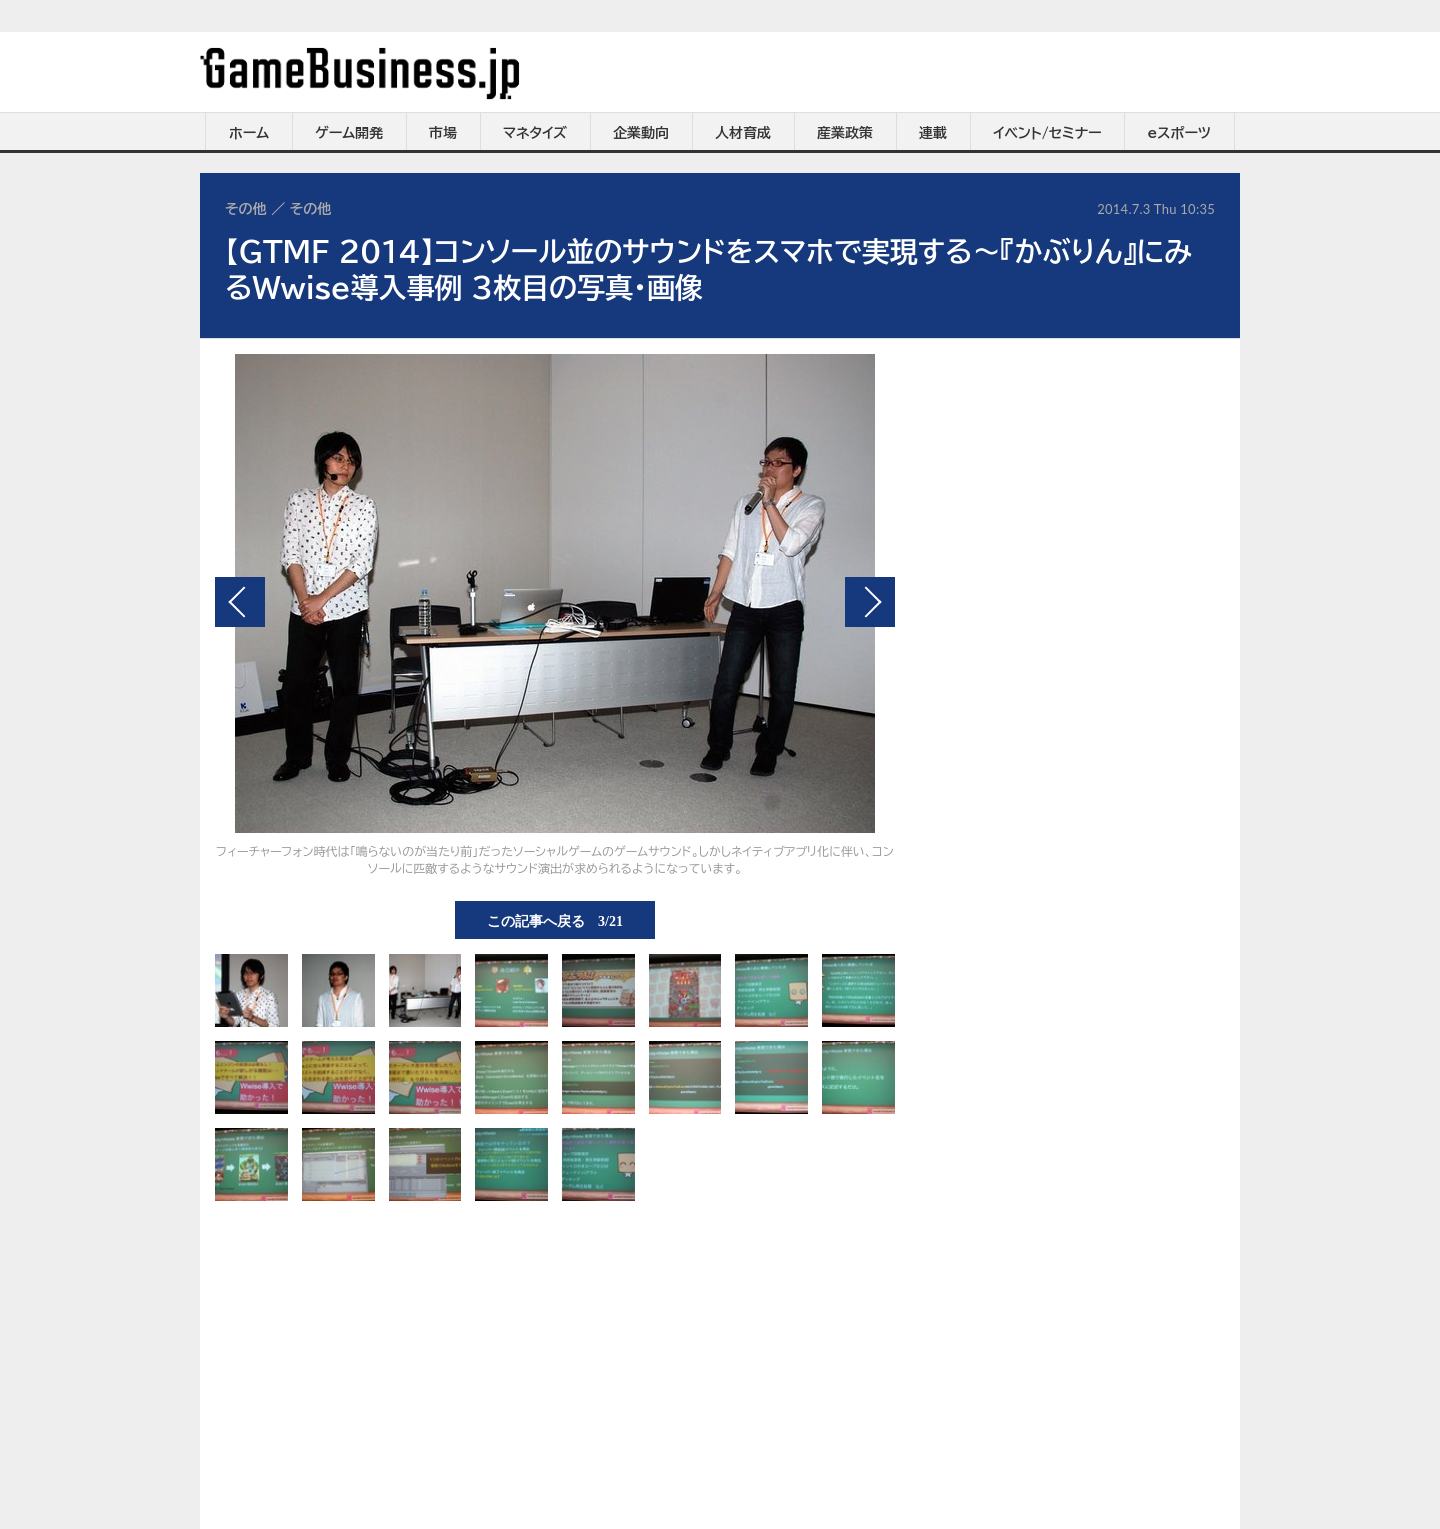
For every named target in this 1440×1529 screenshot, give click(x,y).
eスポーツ (1179, 133)
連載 (933, 133)
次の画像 (870, 602)
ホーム (249, 133)
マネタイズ (535, 133)
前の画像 (240, 602)
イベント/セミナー (1047, 133)
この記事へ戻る (555, 920)
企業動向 (641, 133)
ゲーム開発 (349, 133)
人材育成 (743, 133)
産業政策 (845, 133)
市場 (443, 133)
